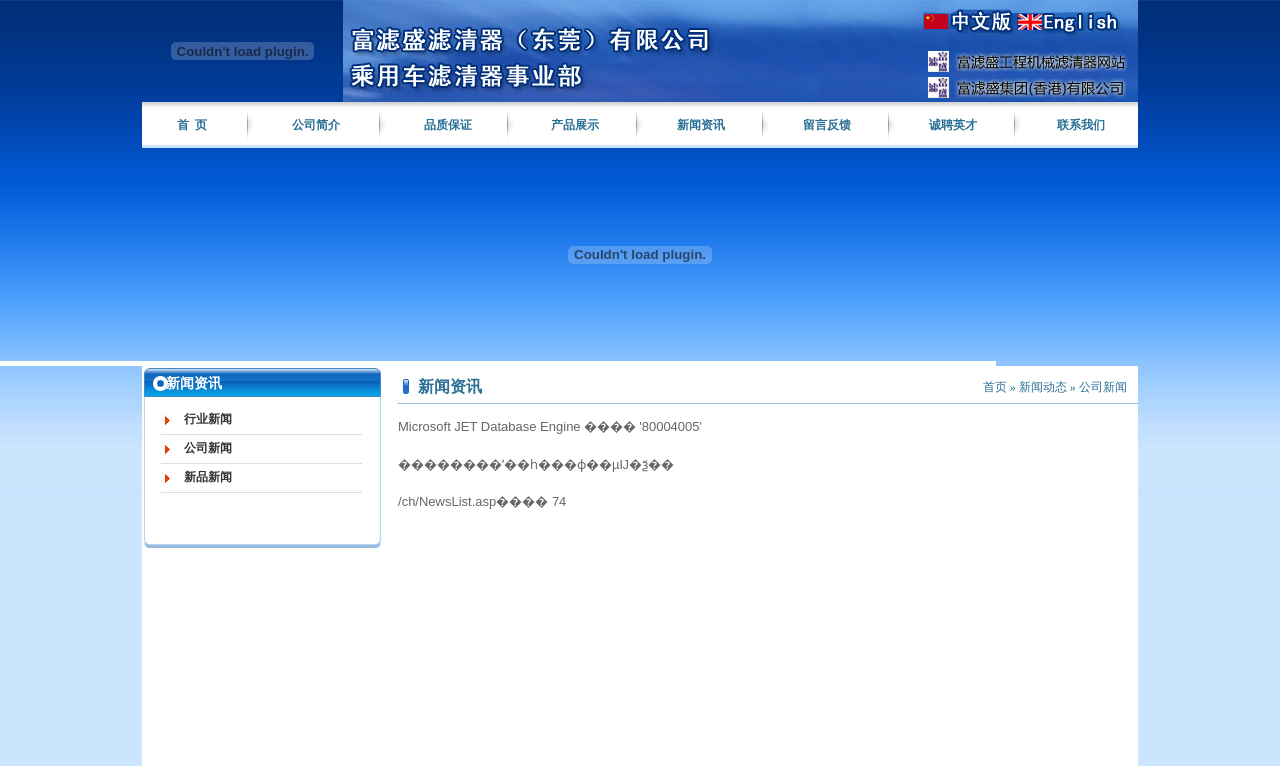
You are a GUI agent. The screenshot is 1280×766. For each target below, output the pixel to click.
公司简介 (316, 125)
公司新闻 (208, 448)
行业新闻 (208, 419)
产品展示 (575, 125)
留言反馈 (827, 125)
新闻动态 (1043, 387)
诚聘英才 (953, 125)
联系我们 (1081, 125)
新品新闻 (208, 477)
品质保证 (448, 125)
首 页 (192, 125)
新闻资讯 (701, 125)
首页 (995, 387)
